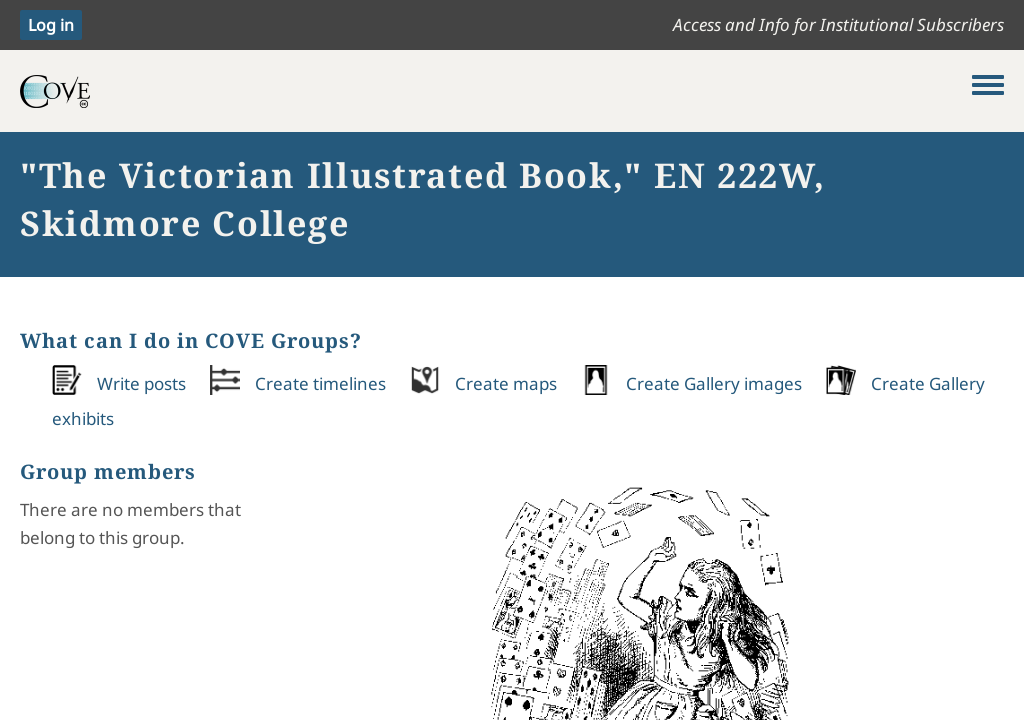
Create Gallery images (714, 383)
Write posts (141, 383)
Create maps (506, 383)
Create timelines (320, 383)
